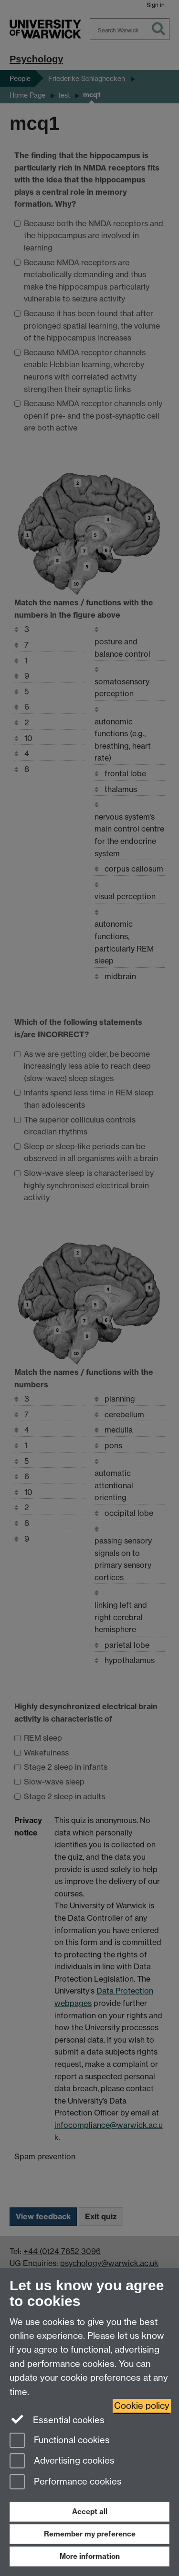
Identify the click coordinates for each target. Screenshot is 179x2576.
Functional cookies (60, 2441)
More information (90, 2556)
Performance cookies (66, 2482)
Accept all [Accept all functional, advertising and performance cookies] (89, 2511)
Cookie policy (141, 2405)
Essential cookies (57, 2419)
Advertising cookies (62, 2461)
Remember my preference (90, 2533)
